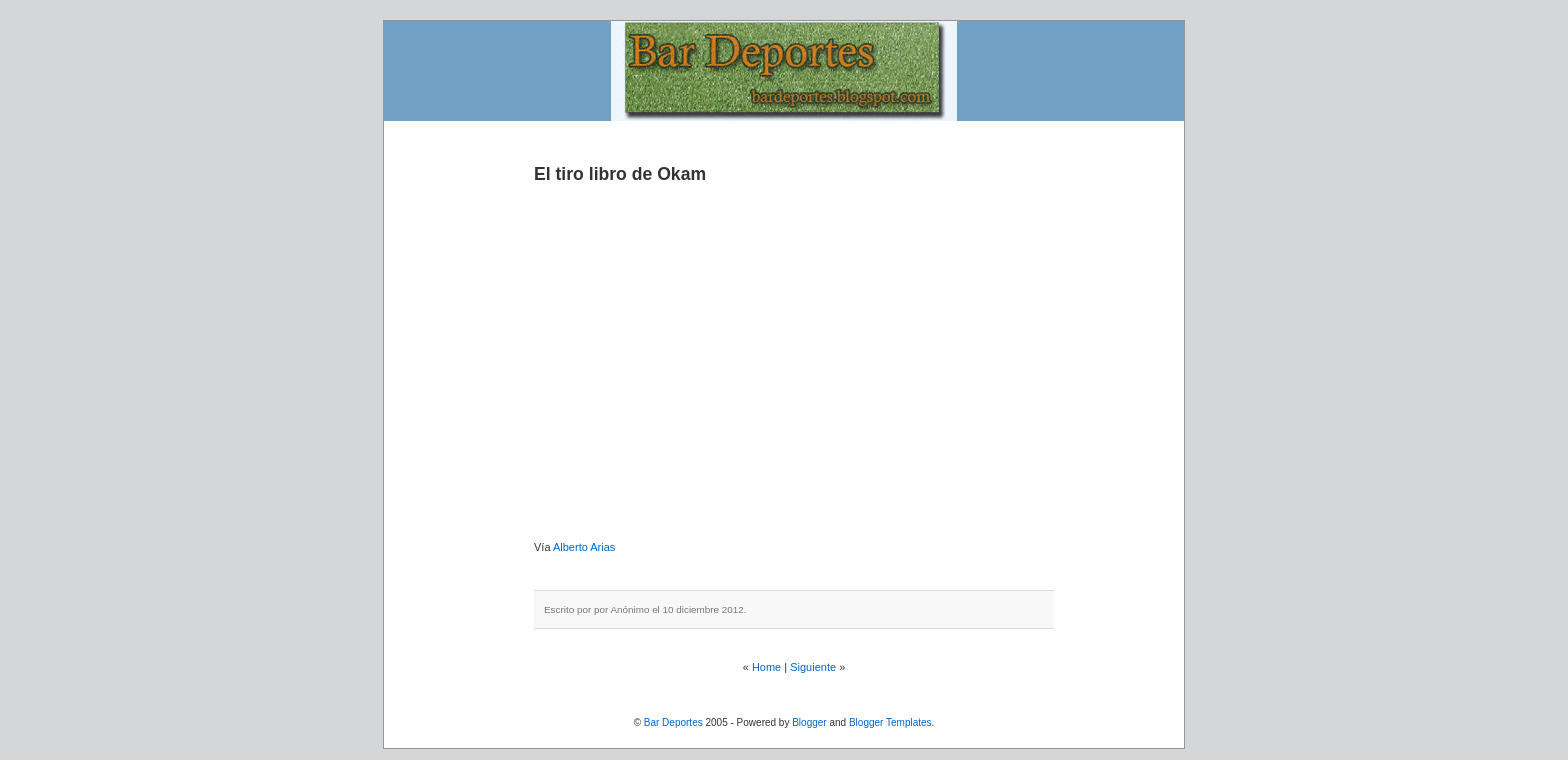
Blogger (809, 722)
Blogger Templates (890, 722)
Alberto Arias (584, 547)
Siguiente (813, 667)
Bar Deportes (673, 722)
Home (766, 667)
